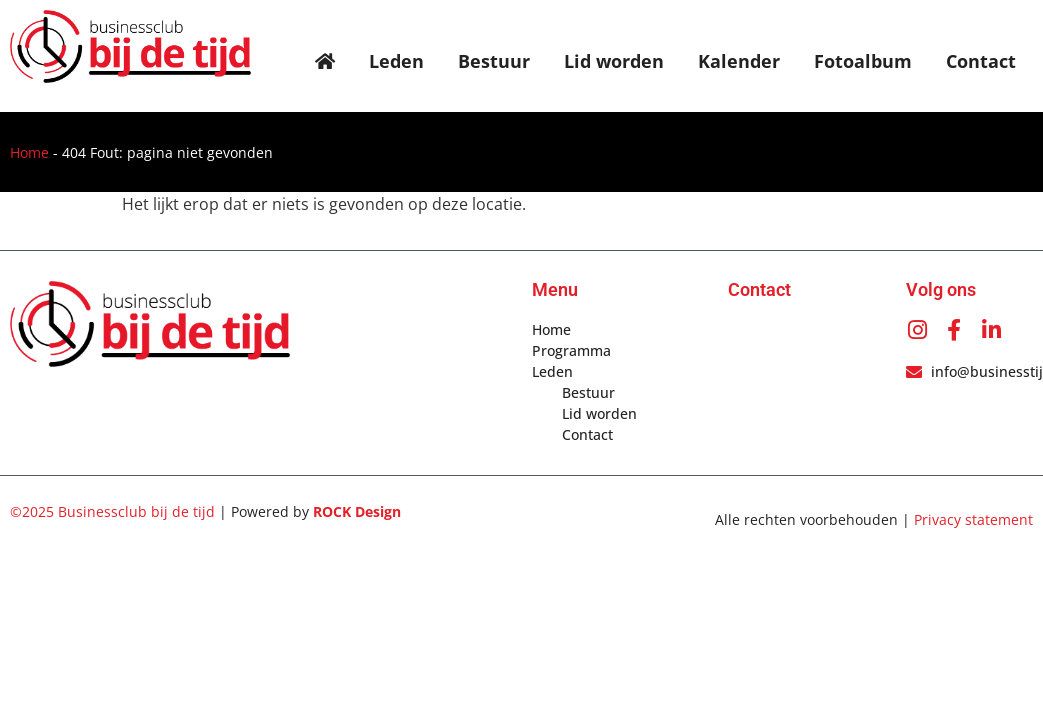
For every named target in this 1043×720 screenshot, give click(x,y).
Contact (981, 61)
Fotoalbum (863, 61)
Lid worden (614, 61)
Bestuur (494, 61)
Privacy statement (973, 519)
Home (29, 152)
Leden (396, 61)
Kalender (739, 61)
